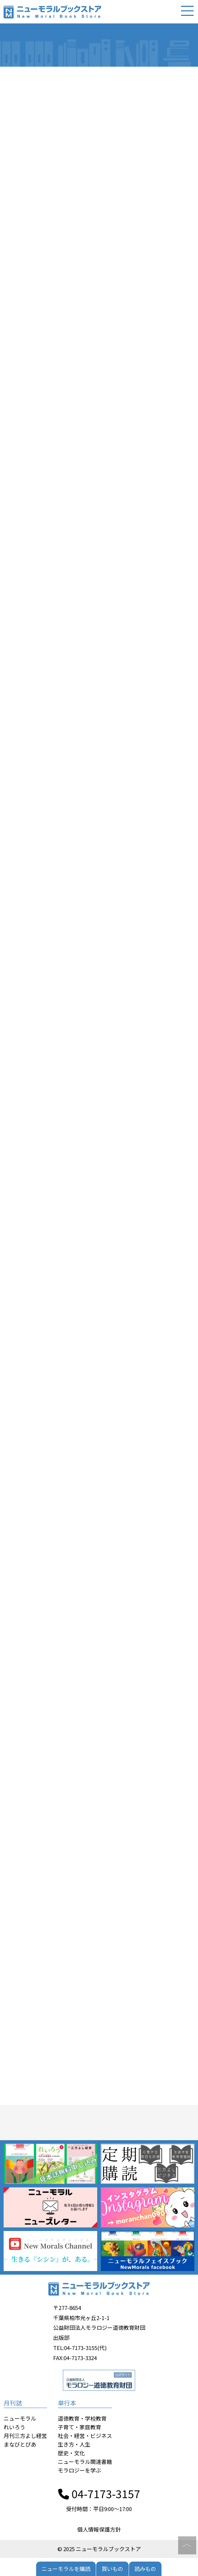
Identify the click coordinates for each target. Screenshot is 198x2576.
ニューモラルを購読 (66, 2568)
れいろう (14, 2427)
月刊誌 (13, 2402)
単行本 (67, 2402)
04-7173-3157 (99, 2493)
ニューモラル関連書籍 (85, 2461)
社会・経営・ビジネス (85, 2435)
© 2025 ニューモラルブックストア (99, 2549)
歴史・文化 (71, 2453)
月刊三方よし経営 (25, 2435)
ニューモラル (20, 2418)
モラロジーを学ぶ (79, 2470)
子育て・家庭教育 (79, 2427)
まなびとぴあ (20, 2444)
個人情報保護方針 (99, 2529)
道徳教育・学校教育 (82, 2418)
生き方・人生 (74, 2444)
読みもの (145, 2568)
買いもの (112, 2568)
